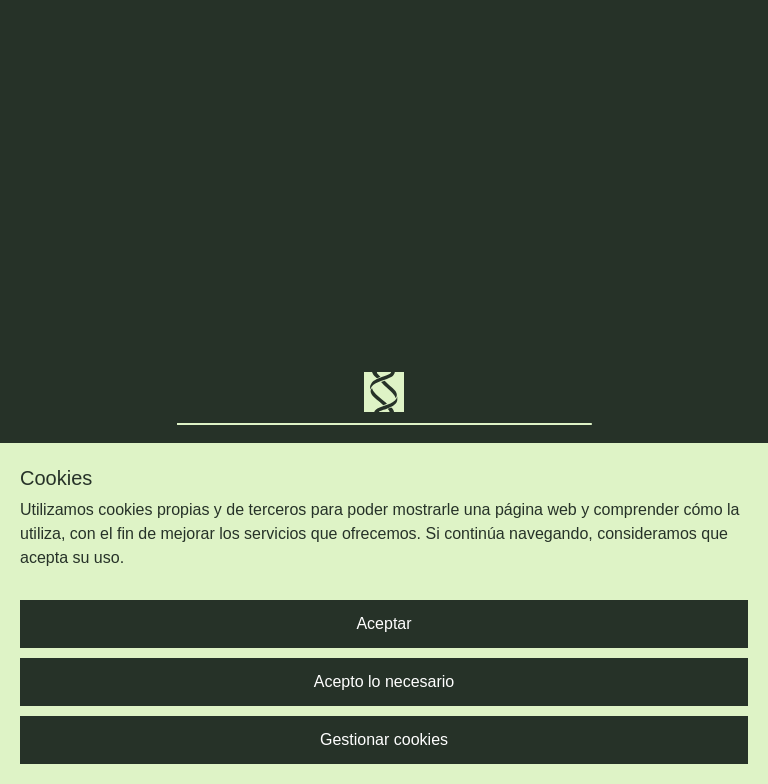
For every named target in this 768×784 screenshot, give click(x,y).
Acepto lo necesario (384, 681)
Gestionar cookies (384, 739)
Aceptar (383, 623)
